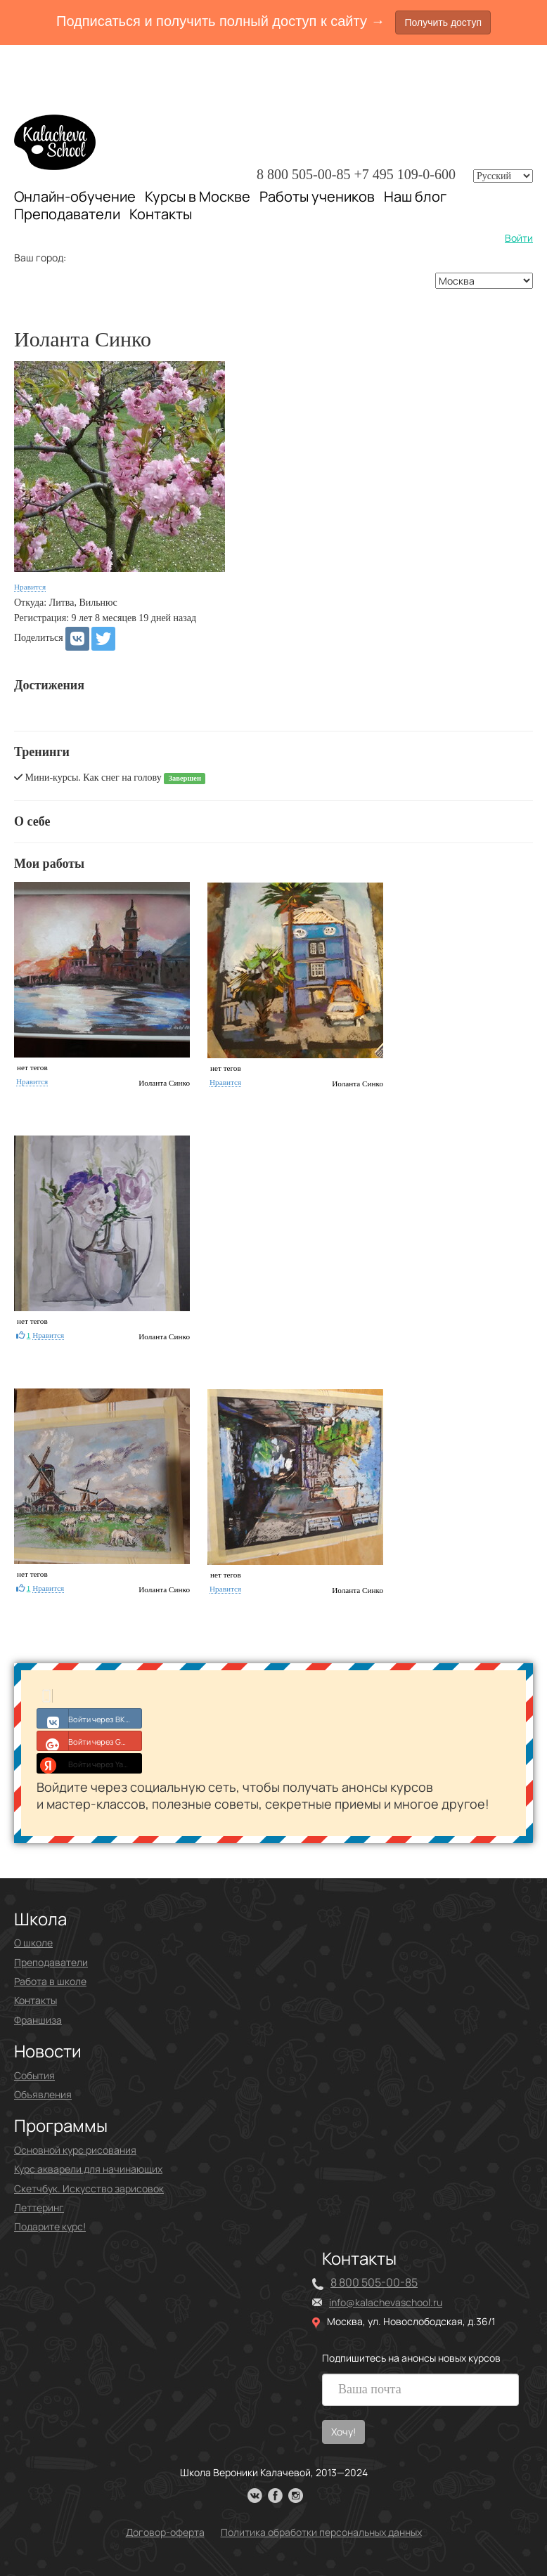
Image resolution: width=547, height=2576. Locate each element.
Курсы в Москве (197, 196)
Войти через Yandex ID (89, 1763)
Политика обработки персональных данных (321, 2532)
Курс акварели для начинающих (88, 2168)
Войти (519, 238)
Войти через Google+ (89, 1740)
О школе (33, 1942)
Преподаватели (67, 213)
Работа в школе (50, 1981)
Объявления (43, 2094)
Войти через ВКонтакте (89, 1718)
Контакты (160, 214)
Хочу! (343, 2431)
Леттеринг (39, 2207)
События (34, 2075)
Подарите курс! (50, 2226)
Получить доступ (443, 22)
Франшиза (38, 2020)
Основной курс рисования (75, 2150)
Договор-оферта (165, 2532)
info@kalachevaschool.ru (385, 2302)
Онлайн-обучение (75, 196)
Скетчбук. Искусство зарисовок (89, 2188)
